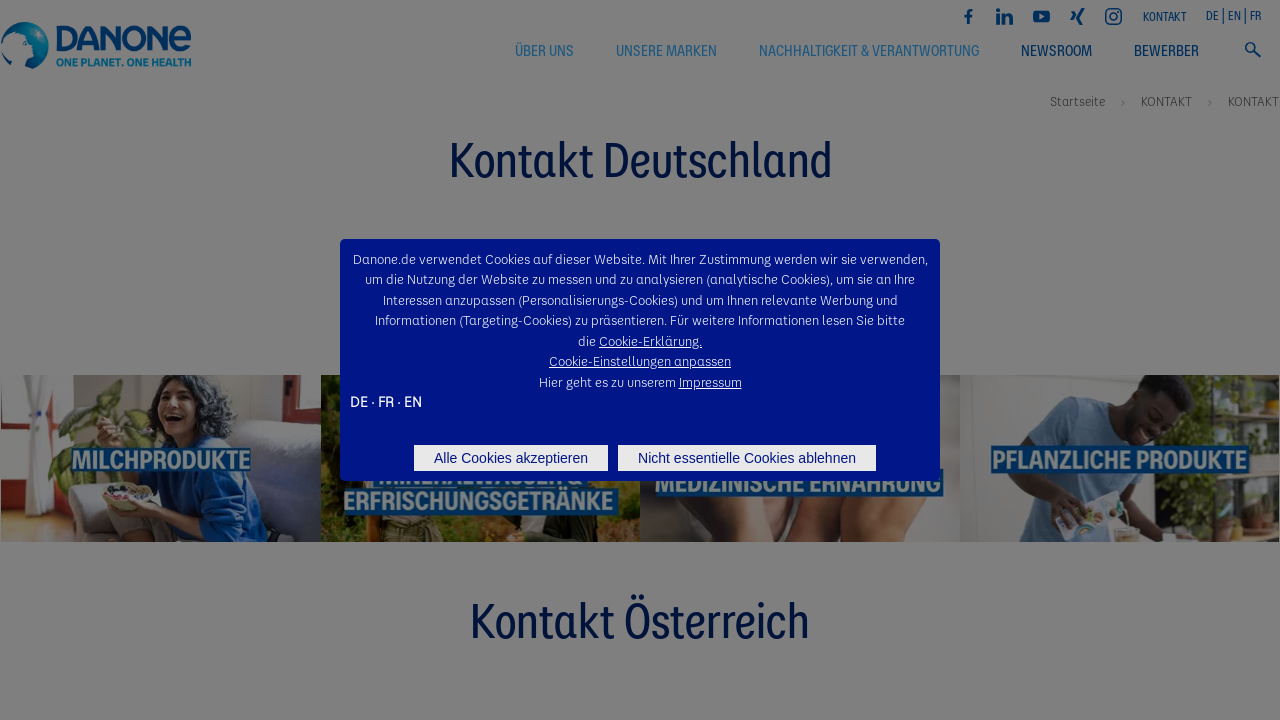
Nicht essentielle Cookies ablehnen (747, 458)
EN (413, 401)
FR (386, 401)
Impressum (710, 381)
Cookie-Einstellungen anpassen (640, 360)
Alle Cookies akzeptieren (511, 458)
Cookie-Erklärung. (650, 340)
